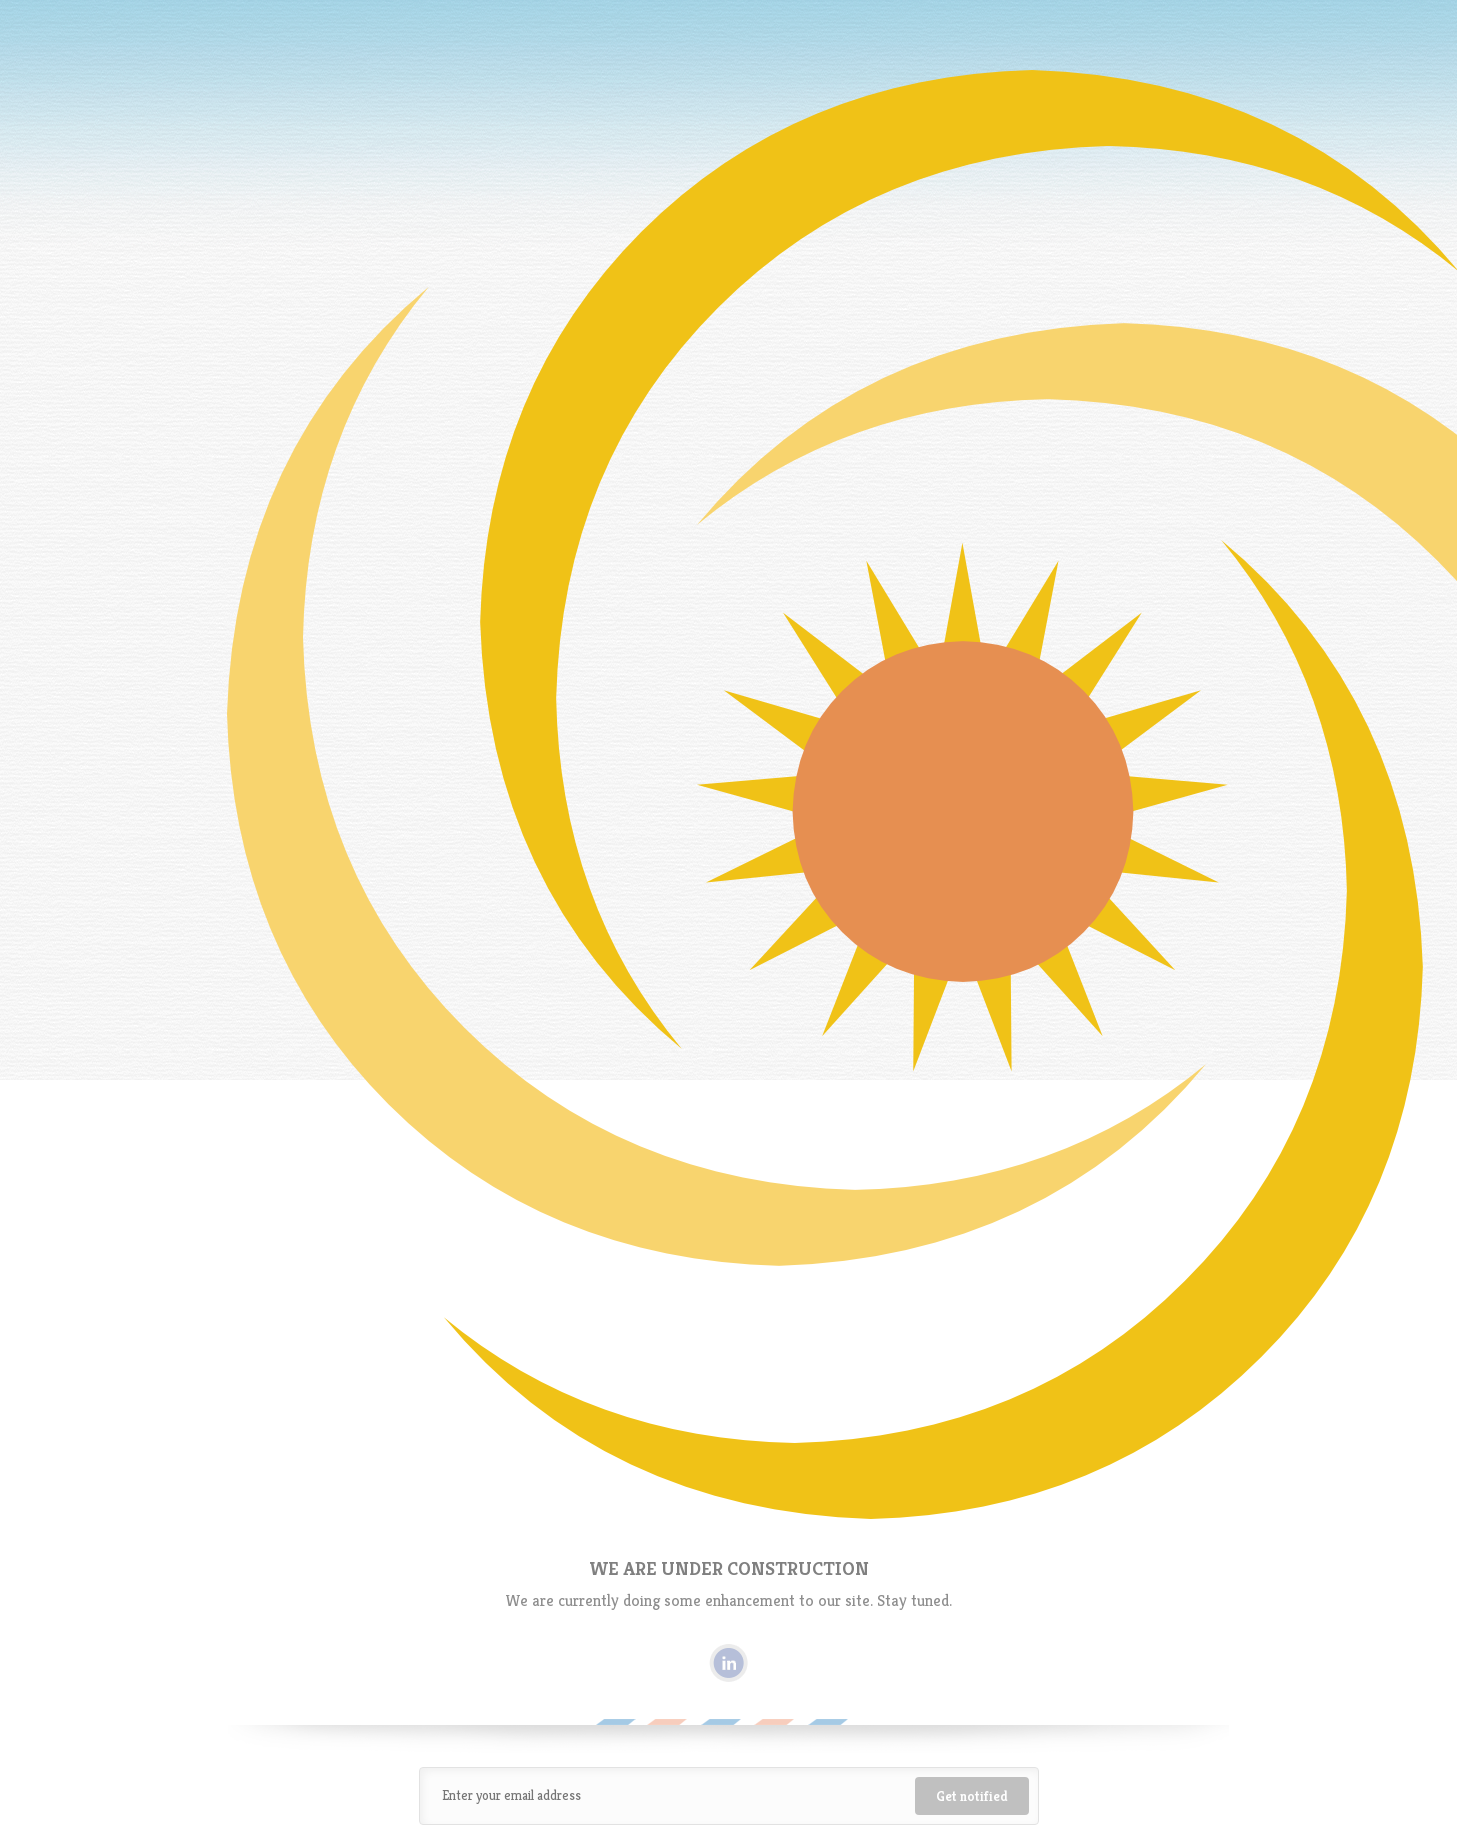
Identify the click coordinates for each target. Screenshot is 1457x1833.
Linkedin (728, 1663)
